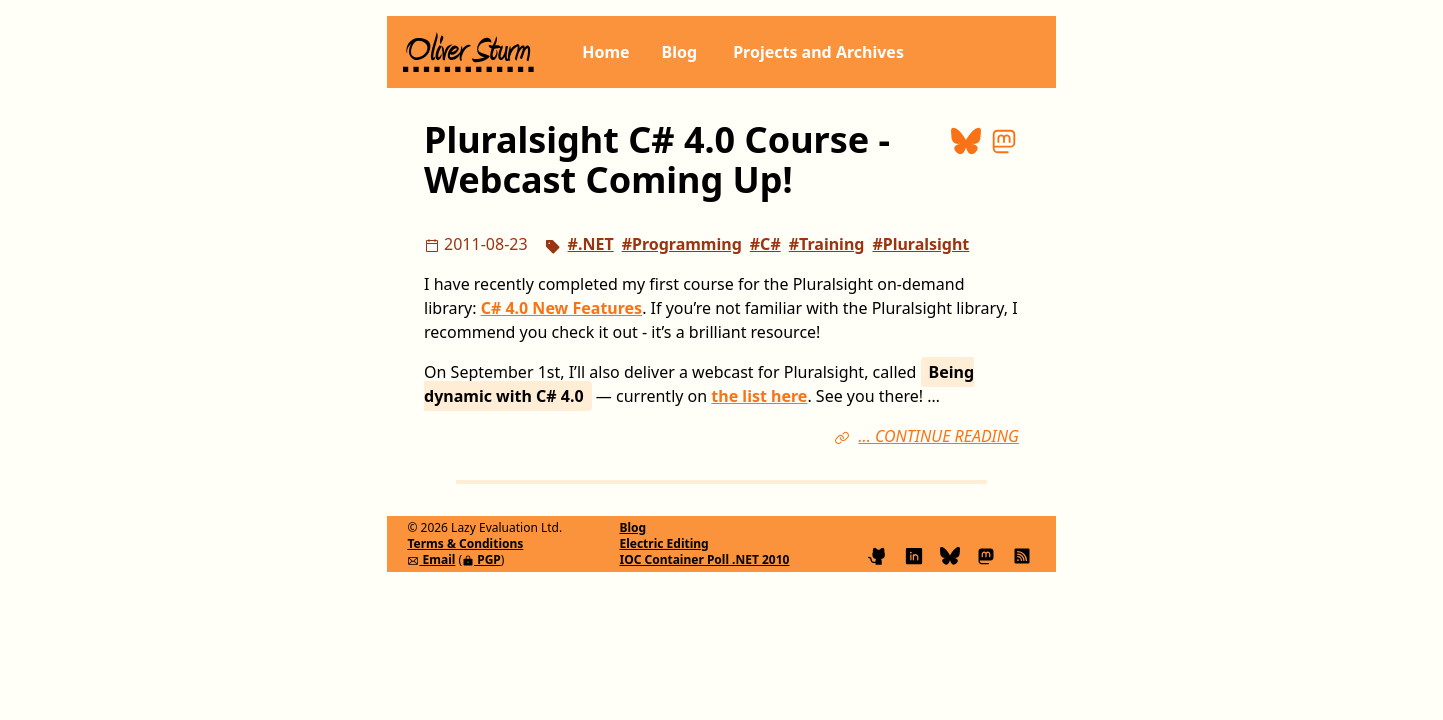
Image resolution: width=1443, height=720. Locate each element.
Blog (680, 52)
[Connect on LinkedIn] (918, 553)
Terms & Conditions (465, 543)
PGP (481, 559)
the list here (759, 396)
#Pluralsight (920, 244)
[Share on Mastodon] (1004, 160)
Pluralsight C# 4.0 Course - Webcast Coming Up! (657, 159)
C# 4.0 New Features (562, 308)
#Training (827, 244)
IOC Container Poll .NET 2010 (704, 559)
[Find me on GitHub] (882, 553)
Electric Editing (663, 543)
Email (431, 559)
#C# (765, 244)
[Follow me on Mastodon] (990, 553)
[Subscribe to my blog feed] (1022, 553)
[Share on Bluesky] (970, 160)
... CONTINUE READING (938, 436)
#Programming (682, 244)
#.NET (591, 244)
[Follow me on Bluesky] (954, 553)
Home (605, 52)
